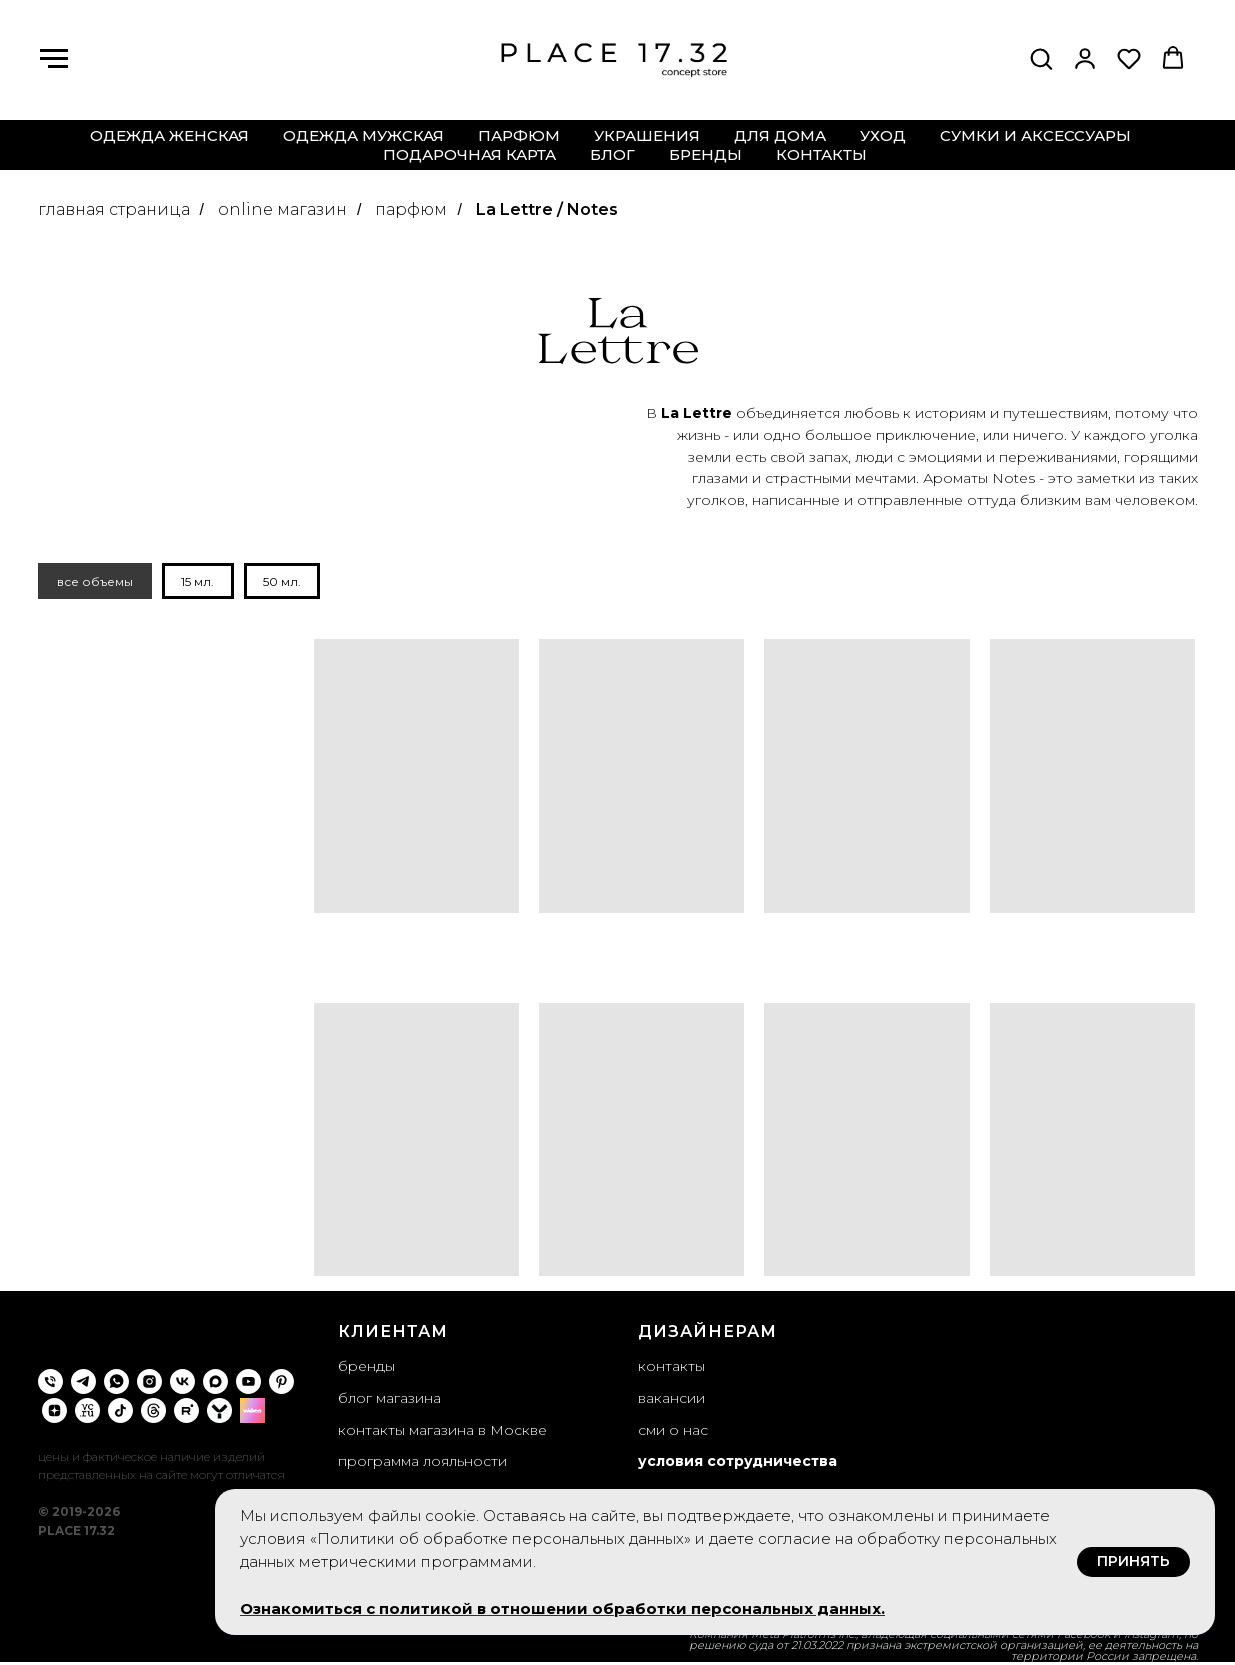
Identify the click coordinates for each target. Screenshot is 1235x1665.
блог (612, 154)
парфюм (519, 135)
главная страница (114, 209)
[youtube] (248, 1383)
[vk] (182, 1383)
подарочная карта (469, 154)
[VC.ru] (87, 1412)
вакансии (671, 1400)
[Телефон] (50, 1383)
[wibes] (252, 1412)
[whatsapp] (116, 1383)
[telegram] (83, 1383)
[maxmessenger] (215, 1383)
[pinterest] (281, 1383)
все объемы (97, 582)
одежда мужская (363, 135)
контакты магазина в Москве (442, 1432)
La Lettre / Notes (547, 209)
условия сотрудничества (737, 1464)
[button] (1041, 58)
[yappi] (219, 1412)
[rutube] (186, 1412)
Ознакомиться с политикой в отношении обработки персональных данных (560, 1608)
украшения (647, 135)
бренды (705, 154)
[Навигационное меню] (54, 59)
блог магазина (389, 1400)
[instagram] (149, 1383)
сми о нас (673, 1432)
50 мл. (291, 582)
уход (883, 135)
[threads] (153, 1412)
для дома (780, 135)
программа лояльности (422, 1464)
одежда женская (169, 135)
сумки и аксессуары (1035, 135)
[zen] (54, 1412)
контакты (821, 154)
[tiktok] (120, 1412)
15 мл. (203, 582)
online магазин (282, 209)
